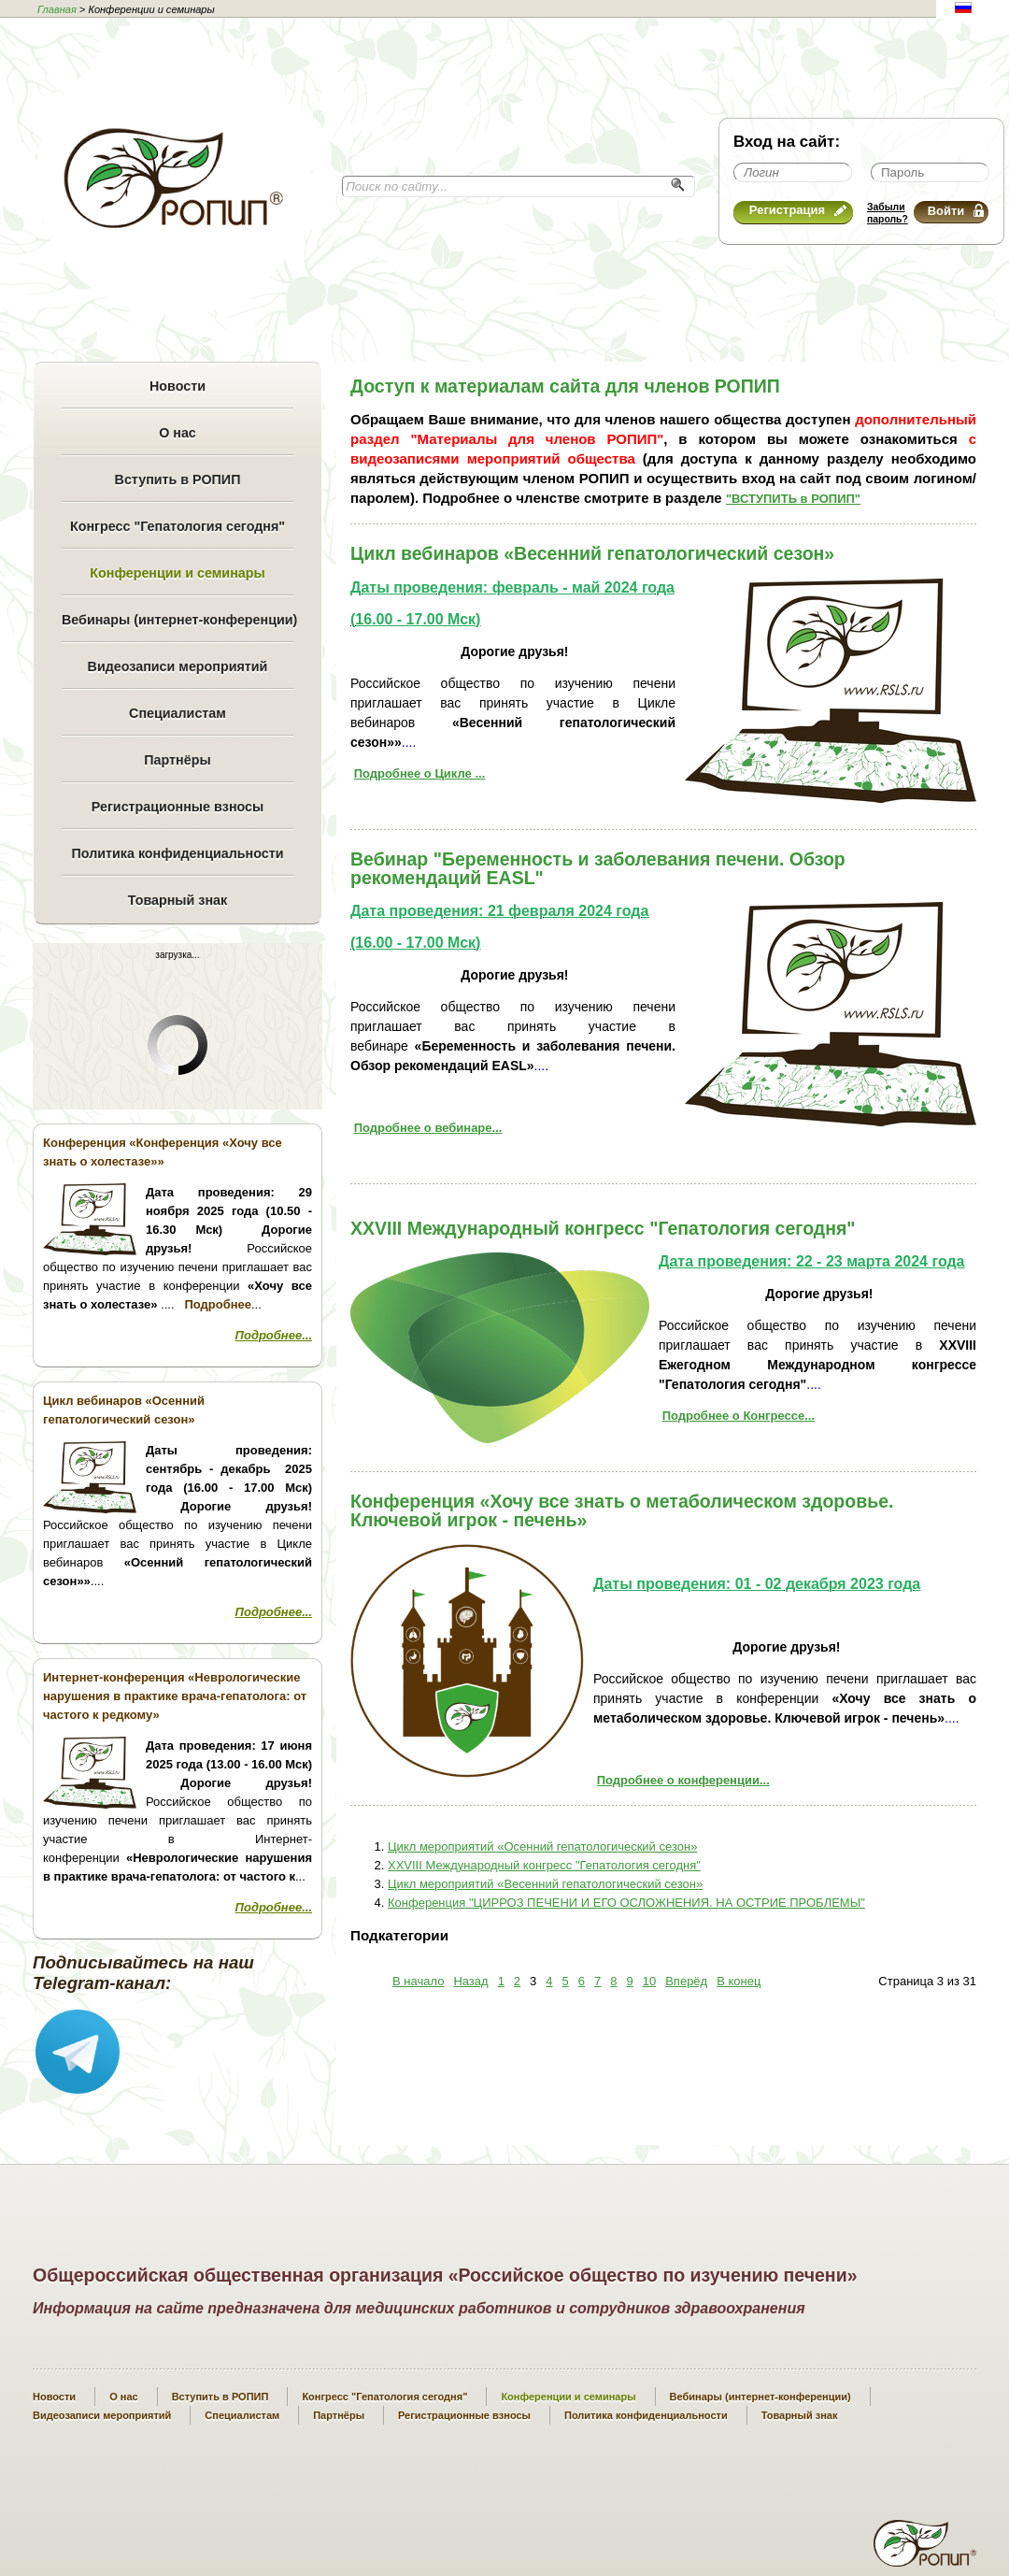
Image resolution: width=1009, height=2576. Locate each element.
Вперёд (686, 1981)
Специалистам (177, 713)
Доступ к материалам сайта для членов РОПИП (565, 386)
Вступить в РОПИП (178, 479)
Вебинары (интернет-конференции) (177, 619)
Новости (177, 386)
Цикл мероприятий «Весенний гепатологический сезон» (545, 1884)
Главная (57, 9)
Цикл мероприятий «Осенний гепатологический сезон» (542, 1846)
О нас (177, 432)
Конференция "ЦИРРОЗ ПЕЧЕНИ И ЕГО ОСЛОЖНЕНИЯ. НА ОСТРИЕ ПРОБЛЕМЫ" (626, 1903)
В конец (738, 1981)
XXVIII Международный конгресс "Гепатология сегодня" (603, 1228)
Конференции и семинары (177, 572)
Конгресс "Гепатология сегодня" (177, 526)
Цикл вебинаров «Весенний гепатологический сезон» (592, 553)
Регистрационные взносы (177, 806)
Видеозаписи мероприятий (178, 666)
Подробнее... (273, 1335)
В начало (418, 1981)
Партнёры (177, 759)
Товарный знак (177, 900)
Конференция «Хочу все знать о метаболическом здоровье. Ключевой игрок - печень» (621, 1510)
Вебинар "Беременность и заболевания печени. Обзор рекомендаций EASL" (598, 868)
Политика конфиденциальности (177, 853)
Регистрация (797, 210)
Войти (956, 211)
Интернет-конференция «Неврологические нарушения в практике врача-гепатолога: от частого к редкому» (174, 1696)
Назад (470, 1981)
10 (649, 1981)
